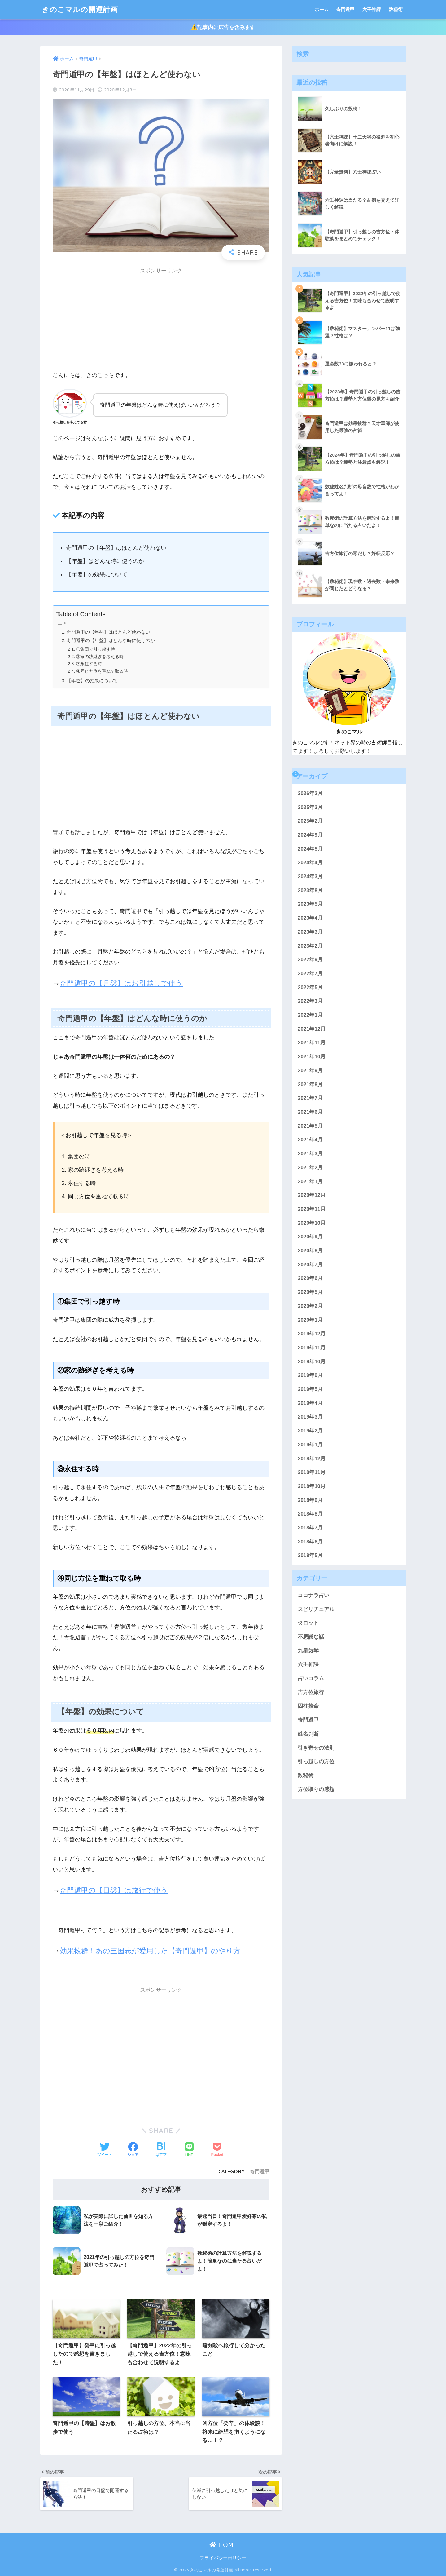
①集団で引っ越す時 (95, 649)
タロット (308, 1623)
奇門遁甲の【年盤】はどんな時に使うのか (111, 640)
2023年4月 (310, 918)
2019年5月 (310, 1389)
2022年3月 (310, 1001)
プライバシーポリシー (223, 2558)
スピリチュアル (316, 1609)
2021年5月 (310, 1126)
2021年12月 (312, 1029)
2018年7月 (310, 1528)
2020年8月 (310, 1251)
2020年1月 (310, 1320)
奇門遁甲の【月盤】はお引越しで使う (121, 983)
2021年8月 (310, 1084)
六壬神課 (371, 9)
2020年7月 (310, 1265)
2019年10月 (312, 1362)
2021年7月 (310, 1098)
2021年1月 (310, 1181)
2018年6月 (310, 1542)
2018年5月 (310, 1555)
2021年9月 (310, 1070)
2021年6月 (310, 1112)
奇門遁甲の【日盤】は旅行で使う (114, 1890)
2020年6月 (310, 1278)
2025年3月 (310, 807)
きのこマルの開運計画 (80, 9)
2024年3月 (310, 876)
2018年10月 (312, 1486)
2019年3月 (310, 1417)
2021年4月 (310, 1140)
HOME (223, 2545)
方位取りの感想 (316, 1789)
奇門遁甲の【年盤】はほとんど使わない (108, 632)
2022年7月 (310, 973)
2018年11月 (312, 1472)
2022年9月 (310, 960)
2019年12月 (312, 1334)
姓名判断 (308, 1734)
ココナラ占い (313, 1595)
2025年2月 (310, 821)
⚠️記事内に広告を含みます (223, 27)
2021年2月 (310, 1168)
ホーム (322, 9)
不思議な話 (311, 1637)
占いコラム (311, 1678)
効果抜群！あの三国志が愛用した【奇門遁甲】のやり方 (150, 1951)
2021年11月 (312, 1043)
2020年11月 (312, 1209)
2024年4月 (310, 862)
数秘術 (396, 9)
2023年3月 (310, 932)
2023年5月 (310, 904)
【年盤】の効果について (92, 680)
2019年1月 (310, 1445)
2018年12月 (312, 1459)
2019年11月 (312, 1348)
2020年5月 (310, 1292)
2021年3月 (310, 1154)
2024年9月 (310, 835)
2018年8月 (310, 1514)
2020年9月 (310, 1237)
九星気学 (308, 1651)
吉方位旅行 (311, 1692)
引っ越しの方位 (316, 1761)
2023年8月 (310, 890)
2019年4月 (310, 1403)
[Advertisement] (161, 320)
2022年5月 (310, 987)
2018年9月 (310, 1500)
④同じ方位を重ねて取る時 (102, 671)
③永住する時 (89, 663)
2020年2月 (310, 1306)
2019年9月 (310, 1375)
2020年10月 (312, 1223)
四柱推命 (308, 1706)
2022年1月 (310, 1015)
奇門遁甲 (345, 9)
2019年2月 (310, 1431)
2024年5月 (310, 849)
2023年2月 (310, 946)
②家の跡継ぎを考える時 (100, 656)
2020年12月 (312, 1195)
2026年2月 (310, 793)
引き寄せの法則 (316, 1748)
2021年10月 (312, 1057)
